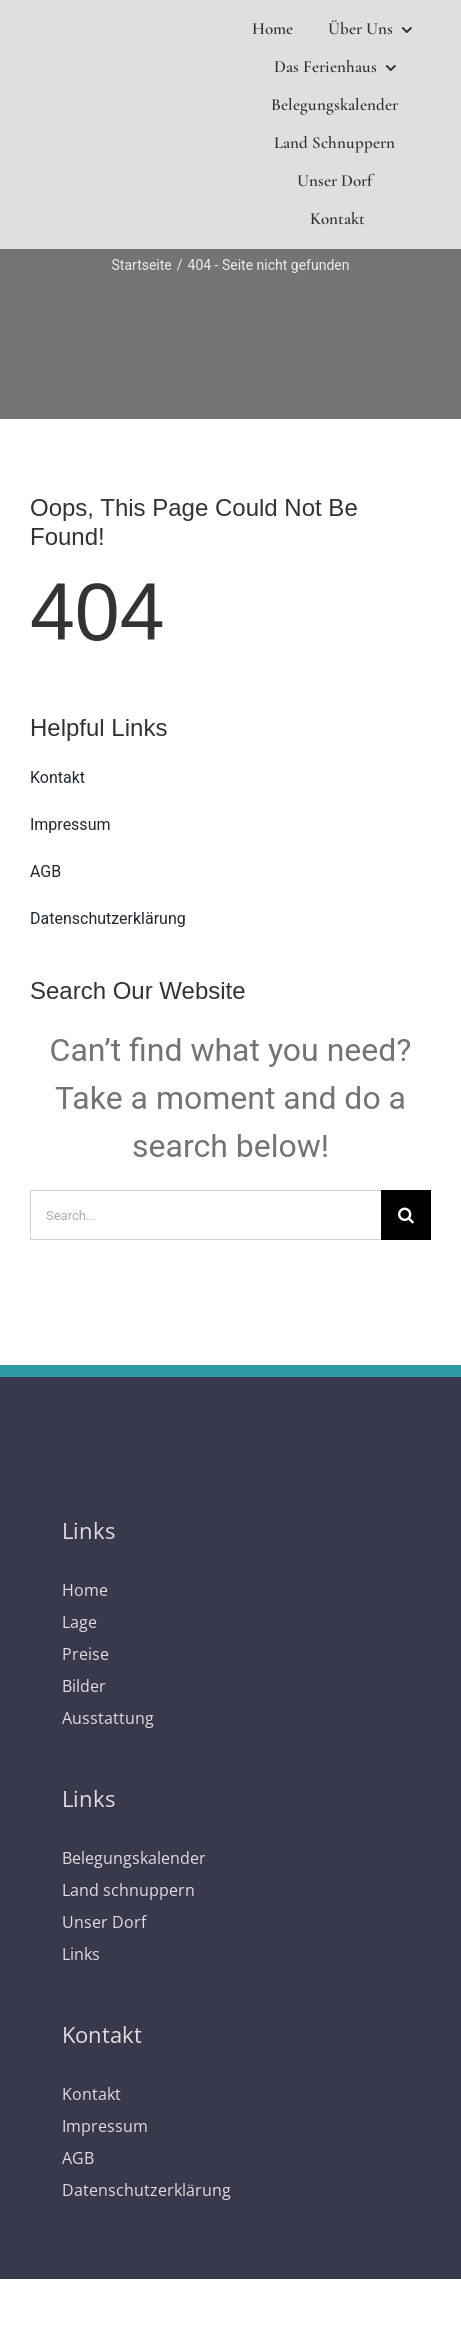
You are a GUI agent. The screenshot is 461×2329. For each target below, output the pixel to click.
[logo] (126, 119)
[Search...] (205, 1215)
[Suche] (406, 1215)
